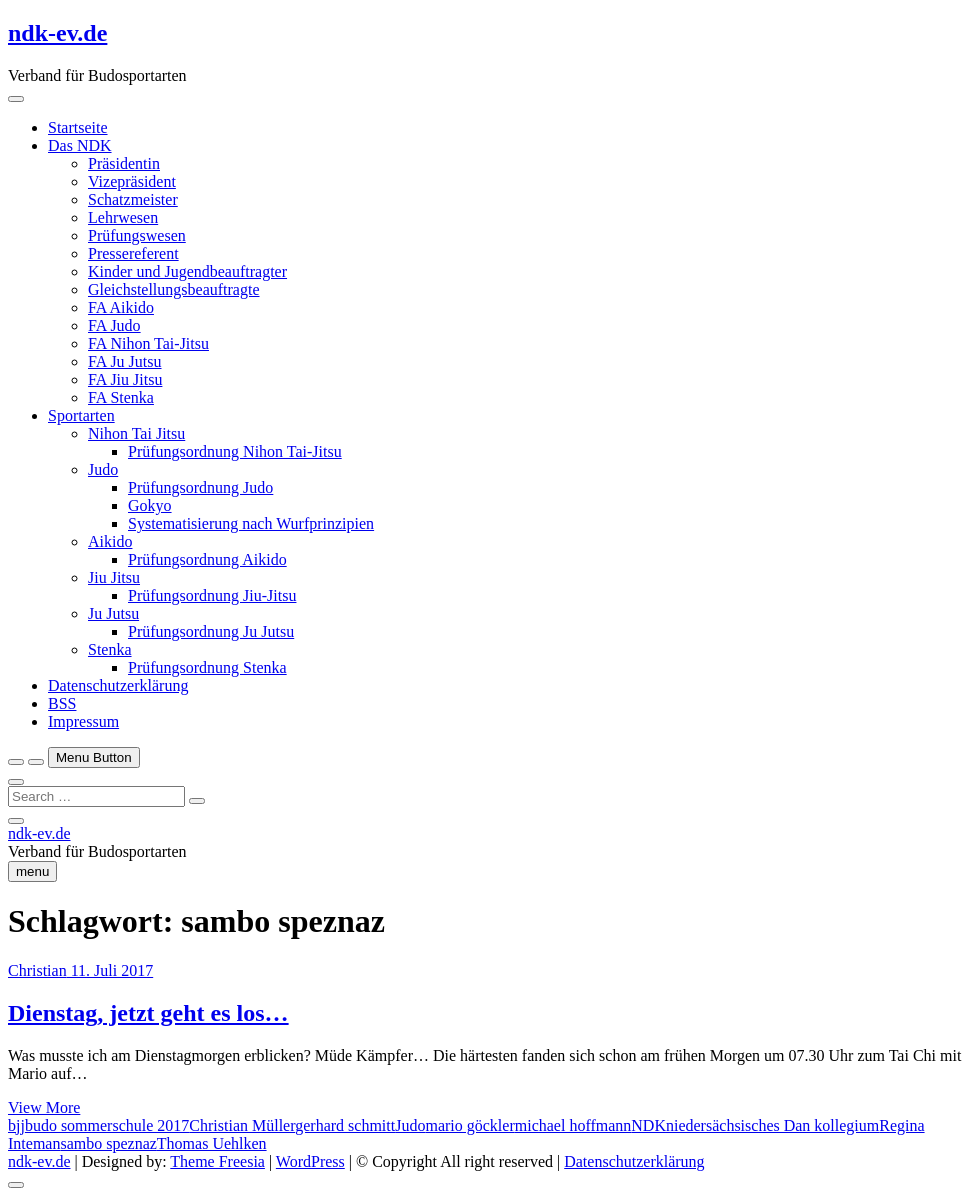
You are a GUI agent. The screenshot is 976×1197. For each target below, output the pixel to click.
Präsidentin (124, 163)
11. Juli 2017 (110, 970)
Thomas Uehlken (212, 1143)
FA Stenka (121, 397)
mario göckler (469, 1125)
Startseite (78, 127)
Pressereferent (133, 253)
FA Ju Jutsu (125, 361)
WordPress (310, 1161)
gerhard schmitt (345, 1125)
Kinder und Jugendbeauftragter (187, 271)
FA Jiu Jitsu (125, 379)
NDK (648, 1125)
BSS (62, 703)
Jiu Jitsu (114, 577)
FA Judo (114, 325)
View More (44, 1107)
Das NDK (80, 145)
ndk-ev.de (57, 33)
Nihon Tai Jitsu (136, 433)
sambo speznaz (108, 1143)
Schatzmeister (133, 199)
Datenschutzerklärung (118, 685)
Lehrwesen (123, 217)
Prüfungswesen (137, 235)
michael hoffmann (573, 1125)
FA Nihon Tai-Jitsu (148, 343)
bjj (16, 1125)
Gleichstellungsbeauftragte (174, 289)
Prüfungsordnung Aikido (207, 559)
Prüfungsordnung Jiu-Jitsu (212, 595)
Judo (103, 469)
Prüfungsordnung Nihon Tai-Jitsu (235, 451)
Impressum (83, 721)
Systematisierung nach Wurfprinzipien (251, 523)
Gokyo (150, 505)
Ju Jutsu (113, 613)
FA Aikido (121, 307)
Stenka (110, 649)
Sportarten (81, 415)
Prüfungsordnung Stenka (207, 667)
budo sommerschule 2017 (107, 1125)
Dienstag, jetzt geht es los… (148, 1013)
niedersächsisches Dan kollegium (772, 1125)
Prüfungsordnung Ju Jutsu (211, 631)
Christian (37, 970)
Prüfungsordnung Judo (200, 487)
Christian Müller (242, 1125)
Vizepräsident (132, 181)
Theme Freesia (217, 1161)
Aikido (110, 541)
